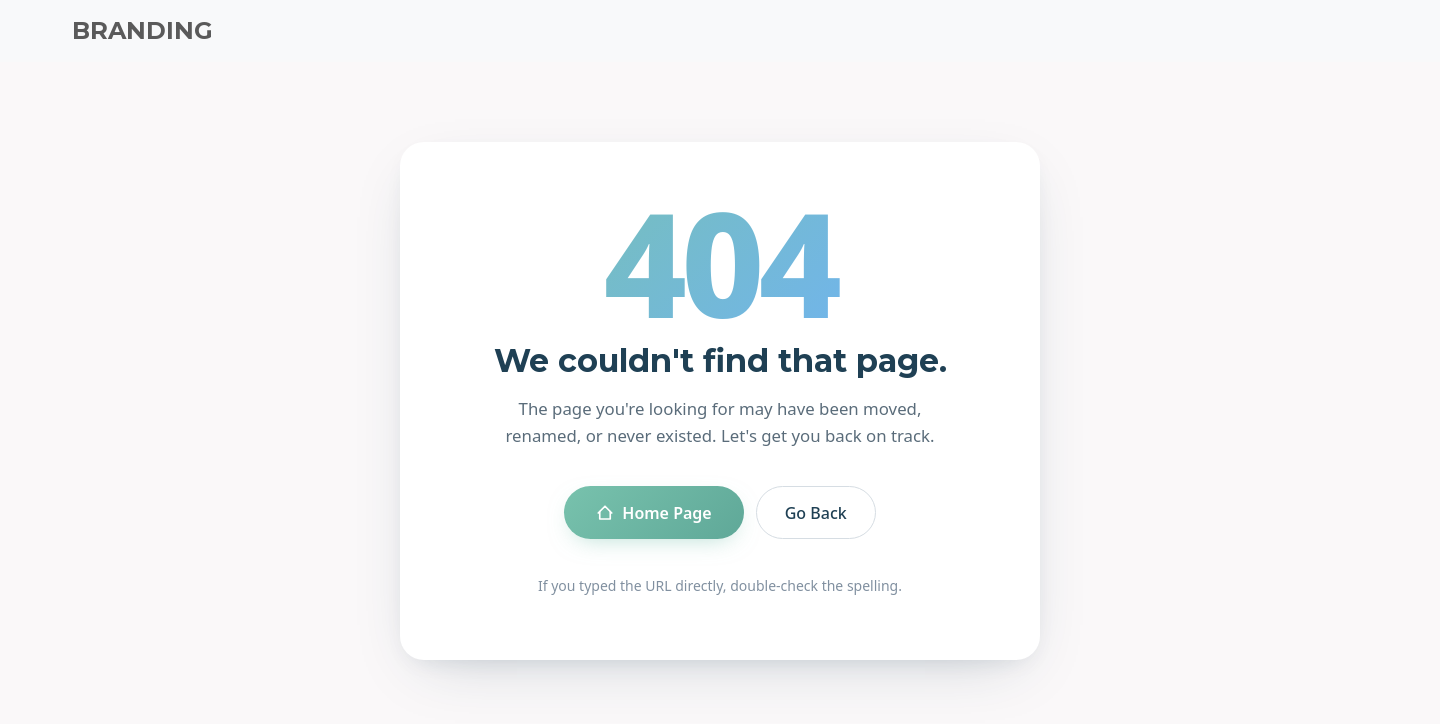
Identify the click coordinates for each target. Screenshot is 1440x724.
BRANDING (142, 30)
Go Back (816, 513)
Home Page (653, 513)
